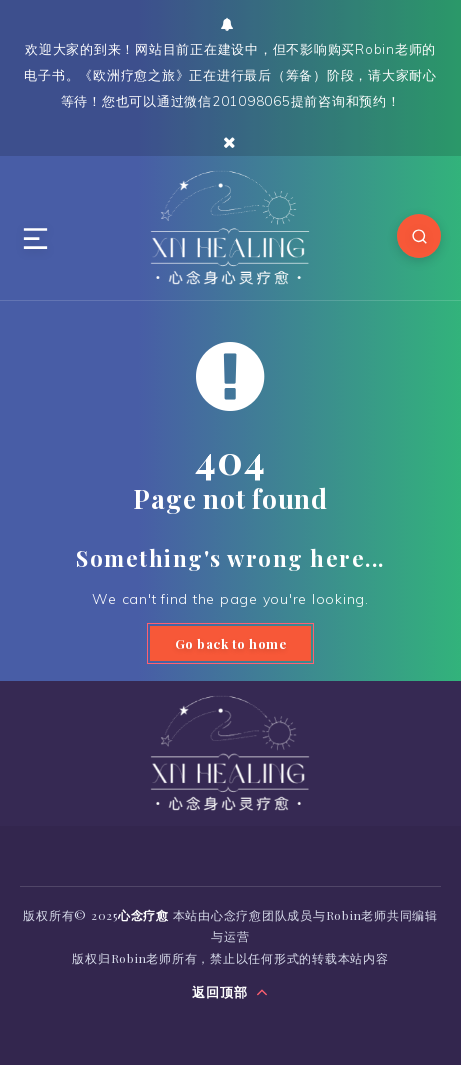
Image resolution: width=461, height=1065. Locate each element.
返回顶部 (230, 992)
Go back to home (231, 643)
